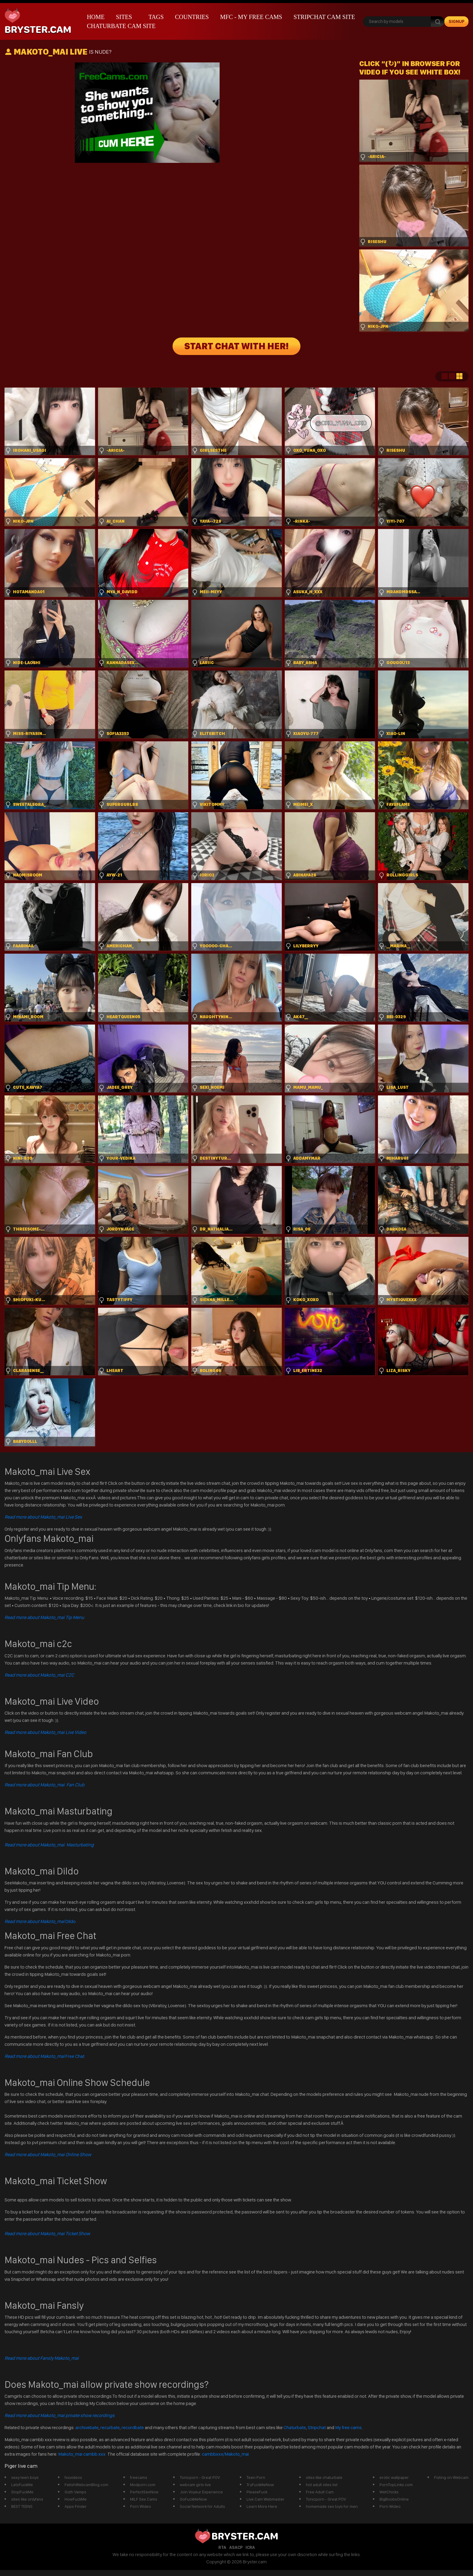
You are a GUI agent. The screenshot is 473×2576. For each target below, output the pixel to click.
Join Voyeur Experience (201, 2491)
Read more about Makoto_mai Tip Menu (44, 1617)
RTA (222, 2547)
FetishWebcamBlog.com (86, 2484)
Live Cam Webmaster (265, 2499)
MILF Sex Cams (143, 2499)
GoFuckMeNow (193, 2499)
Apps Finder (76, 2506)
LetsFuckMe (22, 2484)
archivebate (87, 2427)
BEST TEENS (22, 2506)
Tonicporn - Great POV (200, 2477)
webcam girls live (195, 2484)
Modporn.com (142, 2484)
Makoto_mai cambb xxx (82, 2454)
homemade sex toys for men (332, 2506)
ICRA (250, 2547)
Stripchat (317, 2427)
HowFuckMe (76, 2499)
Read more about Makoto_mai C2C (39, 1675)
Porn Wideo (140, 2506)
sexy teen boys (25, 2477)
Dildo (40, 1921)
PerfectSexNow (144, 2491)
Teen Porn (255, 2477)
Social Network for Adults (202, 2506)
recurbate (110, 2427)
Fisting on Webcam (451, 2477)
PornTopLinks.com (396, 2484)
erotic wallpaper (394, 2477)
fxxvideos (73, 2477)
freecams (138, 2477)
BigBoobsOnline (394, 2499)
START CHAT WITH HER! (237, 346)
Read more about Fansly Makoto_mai (42, 2358)
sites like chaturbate (324, 2477)
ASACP (236, 2547)
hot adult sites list (322, 2484)
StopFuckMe (22, 2491)
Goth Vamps (75, 2491)
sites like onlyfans (27, 2499)
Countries (192, 17)
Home (96, 17)
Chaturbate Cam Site (121, 26)
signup (457, 21)
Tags (156, 17)
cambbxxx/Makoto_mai (225, 2454)
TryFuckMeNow (260, 2484)
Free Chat (44, 2056)
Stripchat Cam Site (324, 17)
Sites (124, 17)
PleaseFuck (256, 2491)
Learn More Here (261, 2506)
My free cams (348, 2427)
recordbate (133, 2427)
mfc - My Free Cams (251, 17)
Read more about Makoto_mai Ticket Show (47, 2233)
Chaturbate (295, 2427)
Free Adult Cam (320, 2491)
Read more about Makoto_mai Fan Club (44, 1785)
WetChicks (388, 2491)
